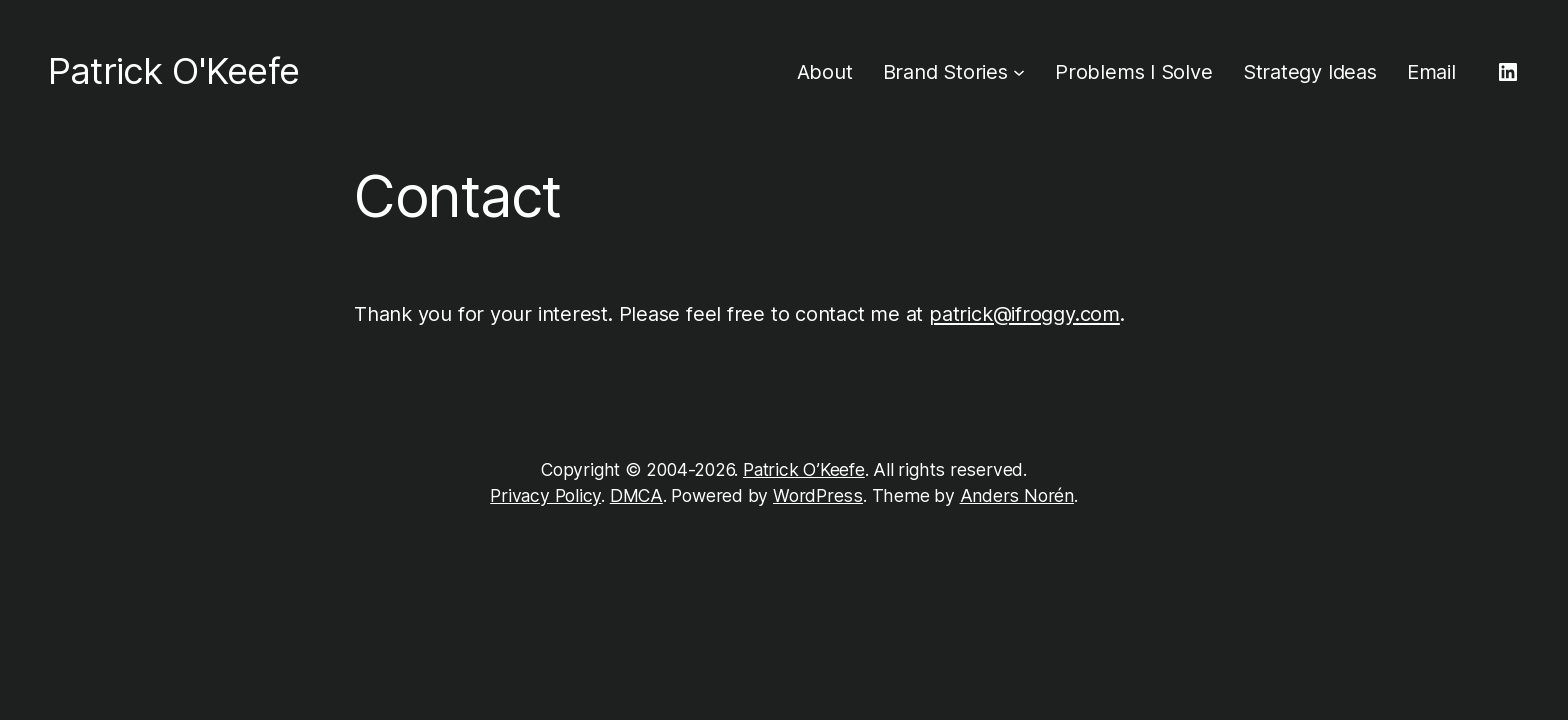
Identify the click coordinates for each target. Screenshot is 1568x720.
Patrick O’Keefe (804, 469)
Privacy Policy (545, 495)
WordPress (818, 495)
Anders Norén (1017, 495)
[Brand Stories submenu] (1019, 72)
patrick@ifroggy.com (1024, 314)
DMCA (636, 495)
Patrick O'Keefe (173, 71)
